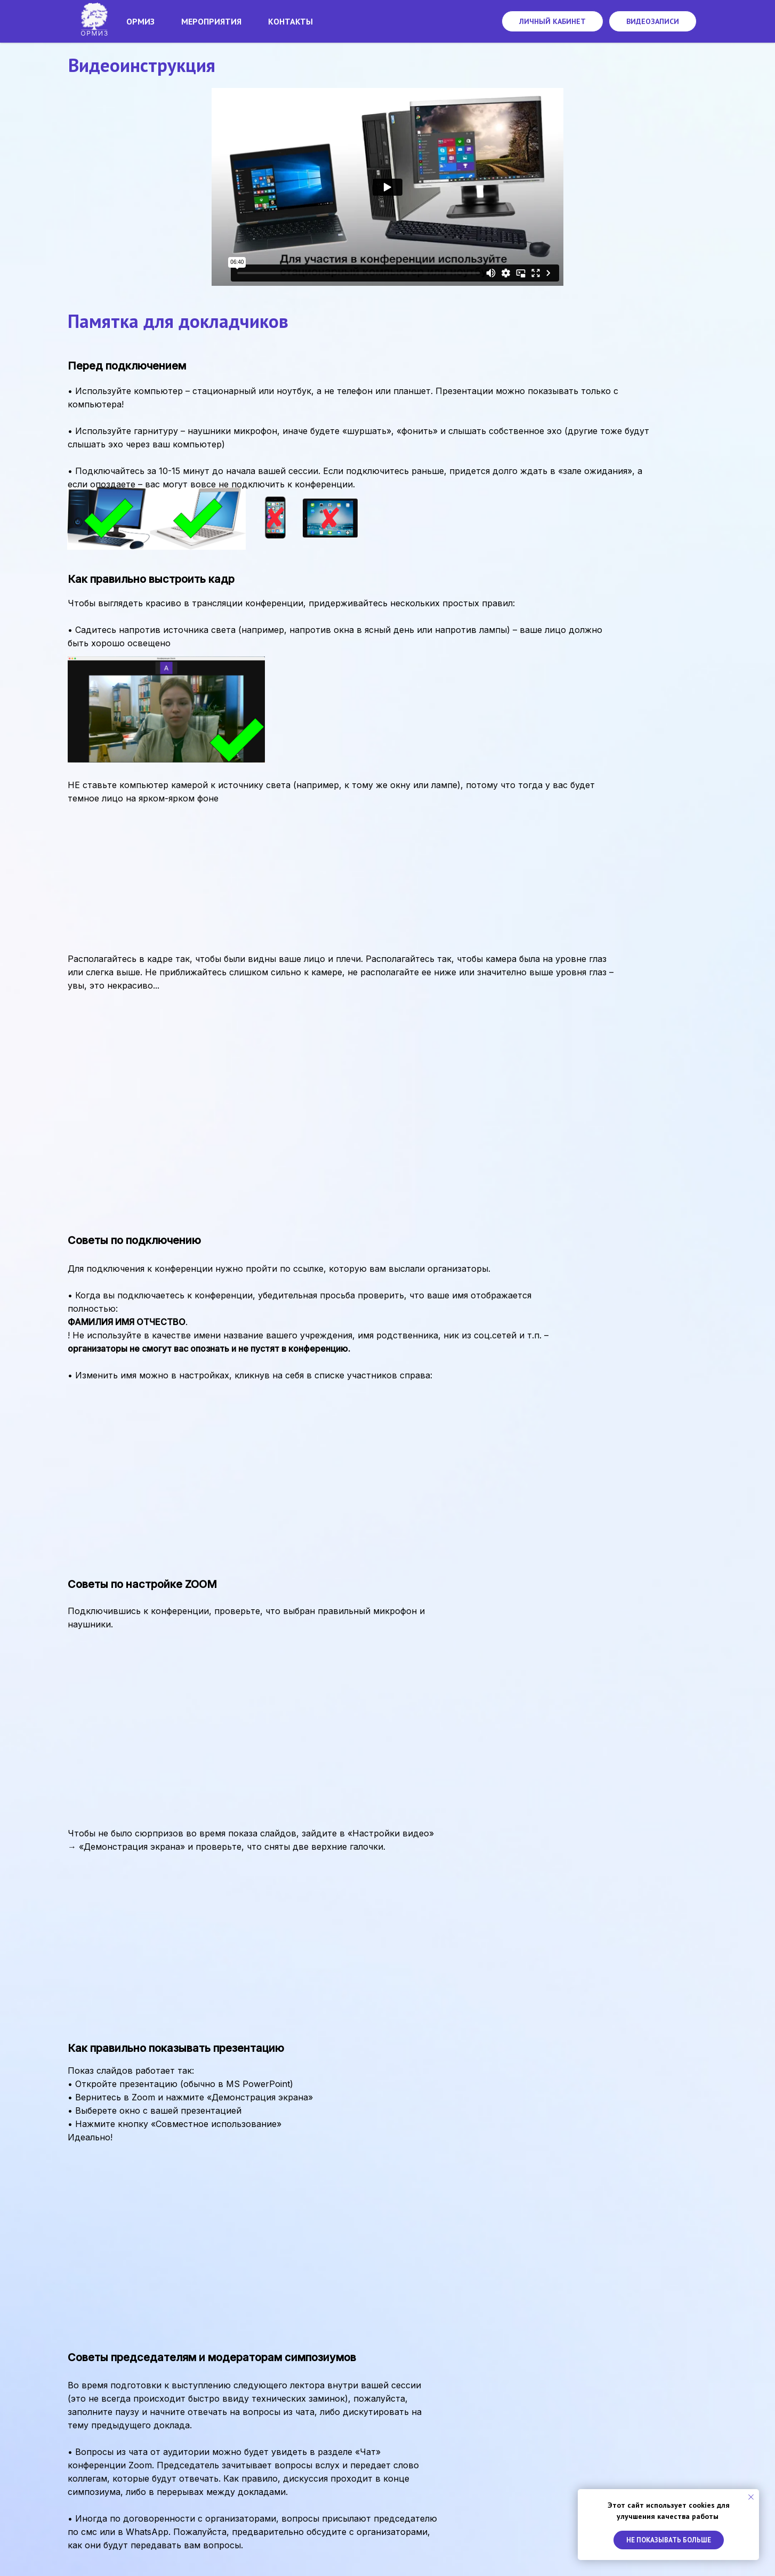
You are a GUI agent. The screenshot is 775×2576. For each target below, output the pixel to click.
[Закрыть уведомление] (751, 2497)
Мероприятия (211, 21)
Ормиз (140, 21)
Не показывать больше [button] (668, 2540)
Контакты (290, 21)
